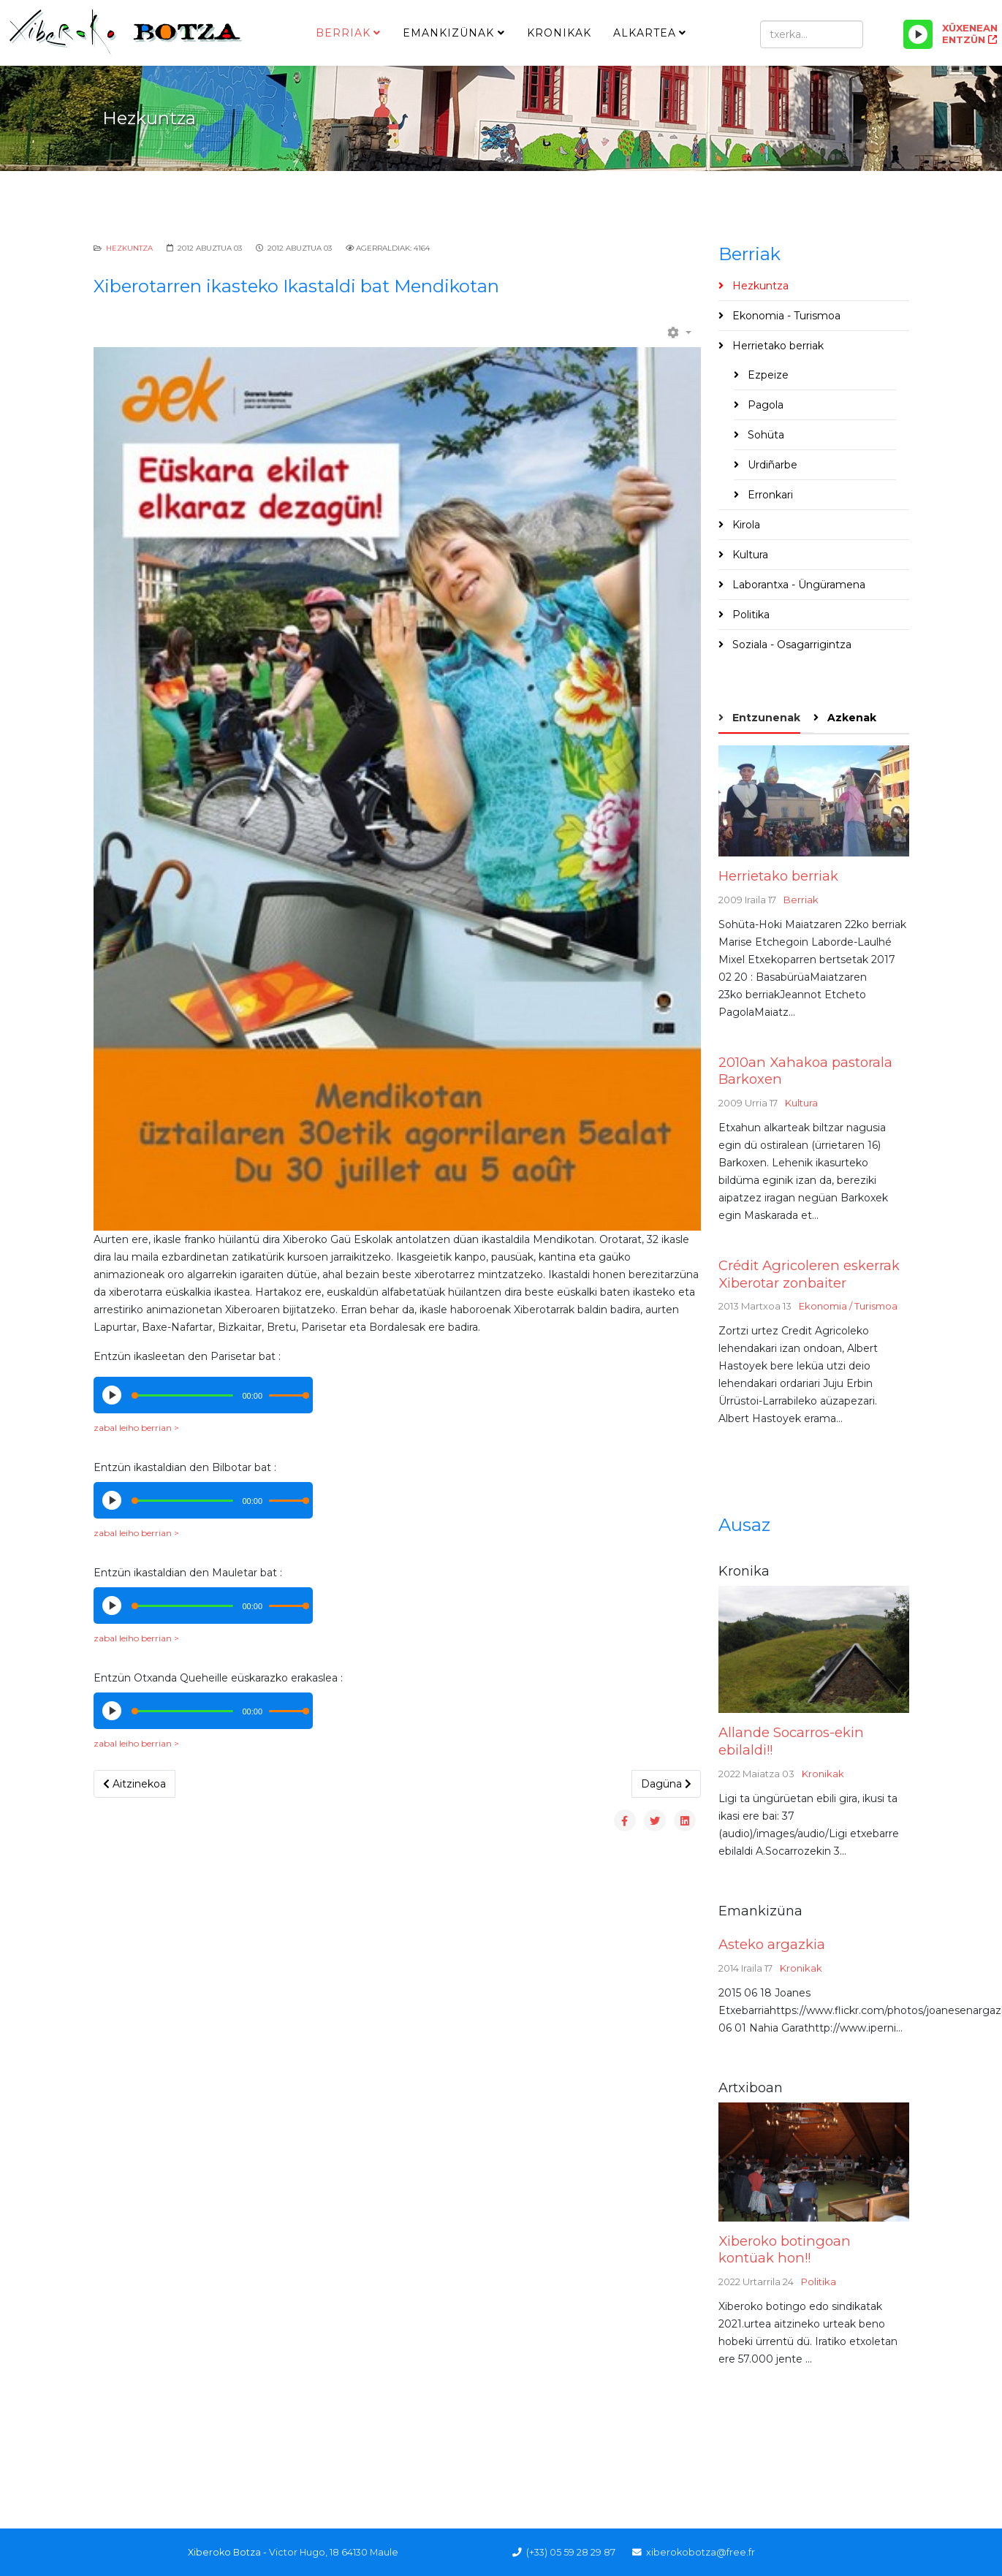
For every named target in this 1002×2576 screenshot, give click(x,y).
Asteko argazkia (771, 1944)
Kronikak (559, 32)
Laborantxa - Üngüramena (797, 584)
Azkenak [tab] (850, 717)
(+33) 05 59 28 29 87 (570, 2552)
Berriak (343, 32)
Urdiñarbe (771, 464)
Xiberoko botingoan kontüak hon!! (784, 2250)
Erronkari (769, 494)
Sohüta (764, 434)
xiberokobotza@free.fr (700, 2552)
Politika (749, 614)
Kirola (744, 524)
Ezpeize (767, 374)
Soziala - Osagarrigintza (790, 644)
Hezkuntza (129, 248)
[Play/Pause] (917, 34)
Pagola (764, 404)
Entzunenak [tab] (764, 717)
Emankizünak (448, 32)
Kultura (748, 554)
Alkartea (644, 32)
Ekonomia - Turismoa (784, 315)
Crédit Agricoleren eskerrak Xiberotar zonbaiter (809, 1274)
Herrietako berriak (776, 345)
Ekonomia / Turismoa (848, 1306)
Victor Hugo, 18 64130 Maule (333, 2552)
